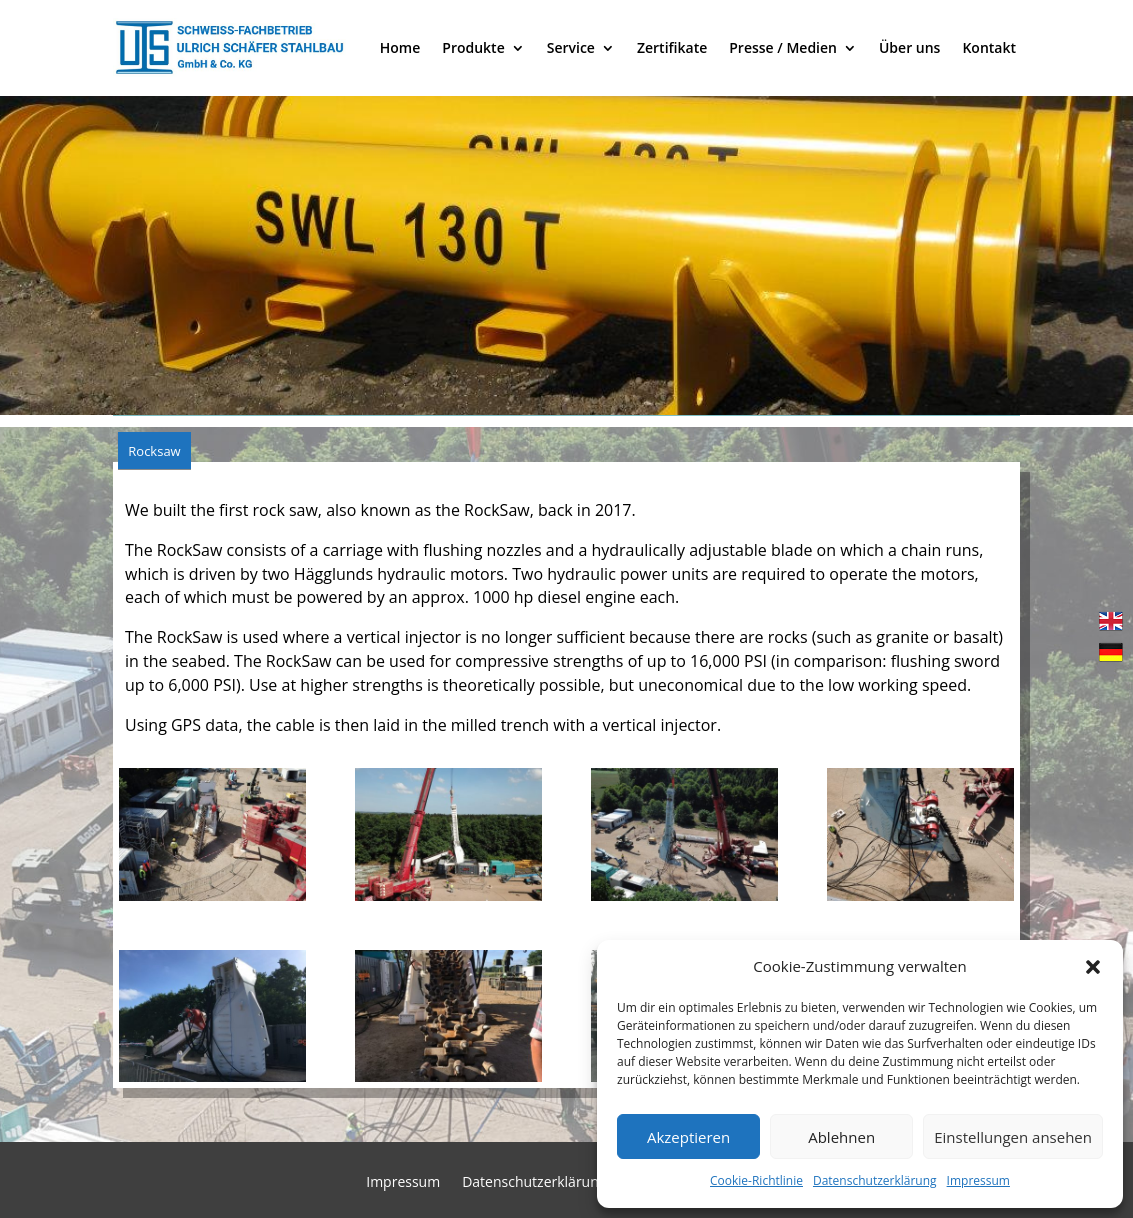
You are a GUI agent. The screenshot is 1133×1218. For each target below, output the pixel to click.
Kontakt (989, 47)
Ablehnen (841, 1137)
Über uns (909, 47)
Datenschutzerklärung (875, 1180)
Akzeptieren (688, 1137)
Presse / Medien (783, 47)
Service (571, 47)
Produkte (473, 47)
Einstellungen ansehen (1013, 1137)
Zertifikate (672, 47)
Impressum (978, 1180)
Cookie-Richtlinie (756, 1180)
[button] (1093, 967)
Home (400, 47)
